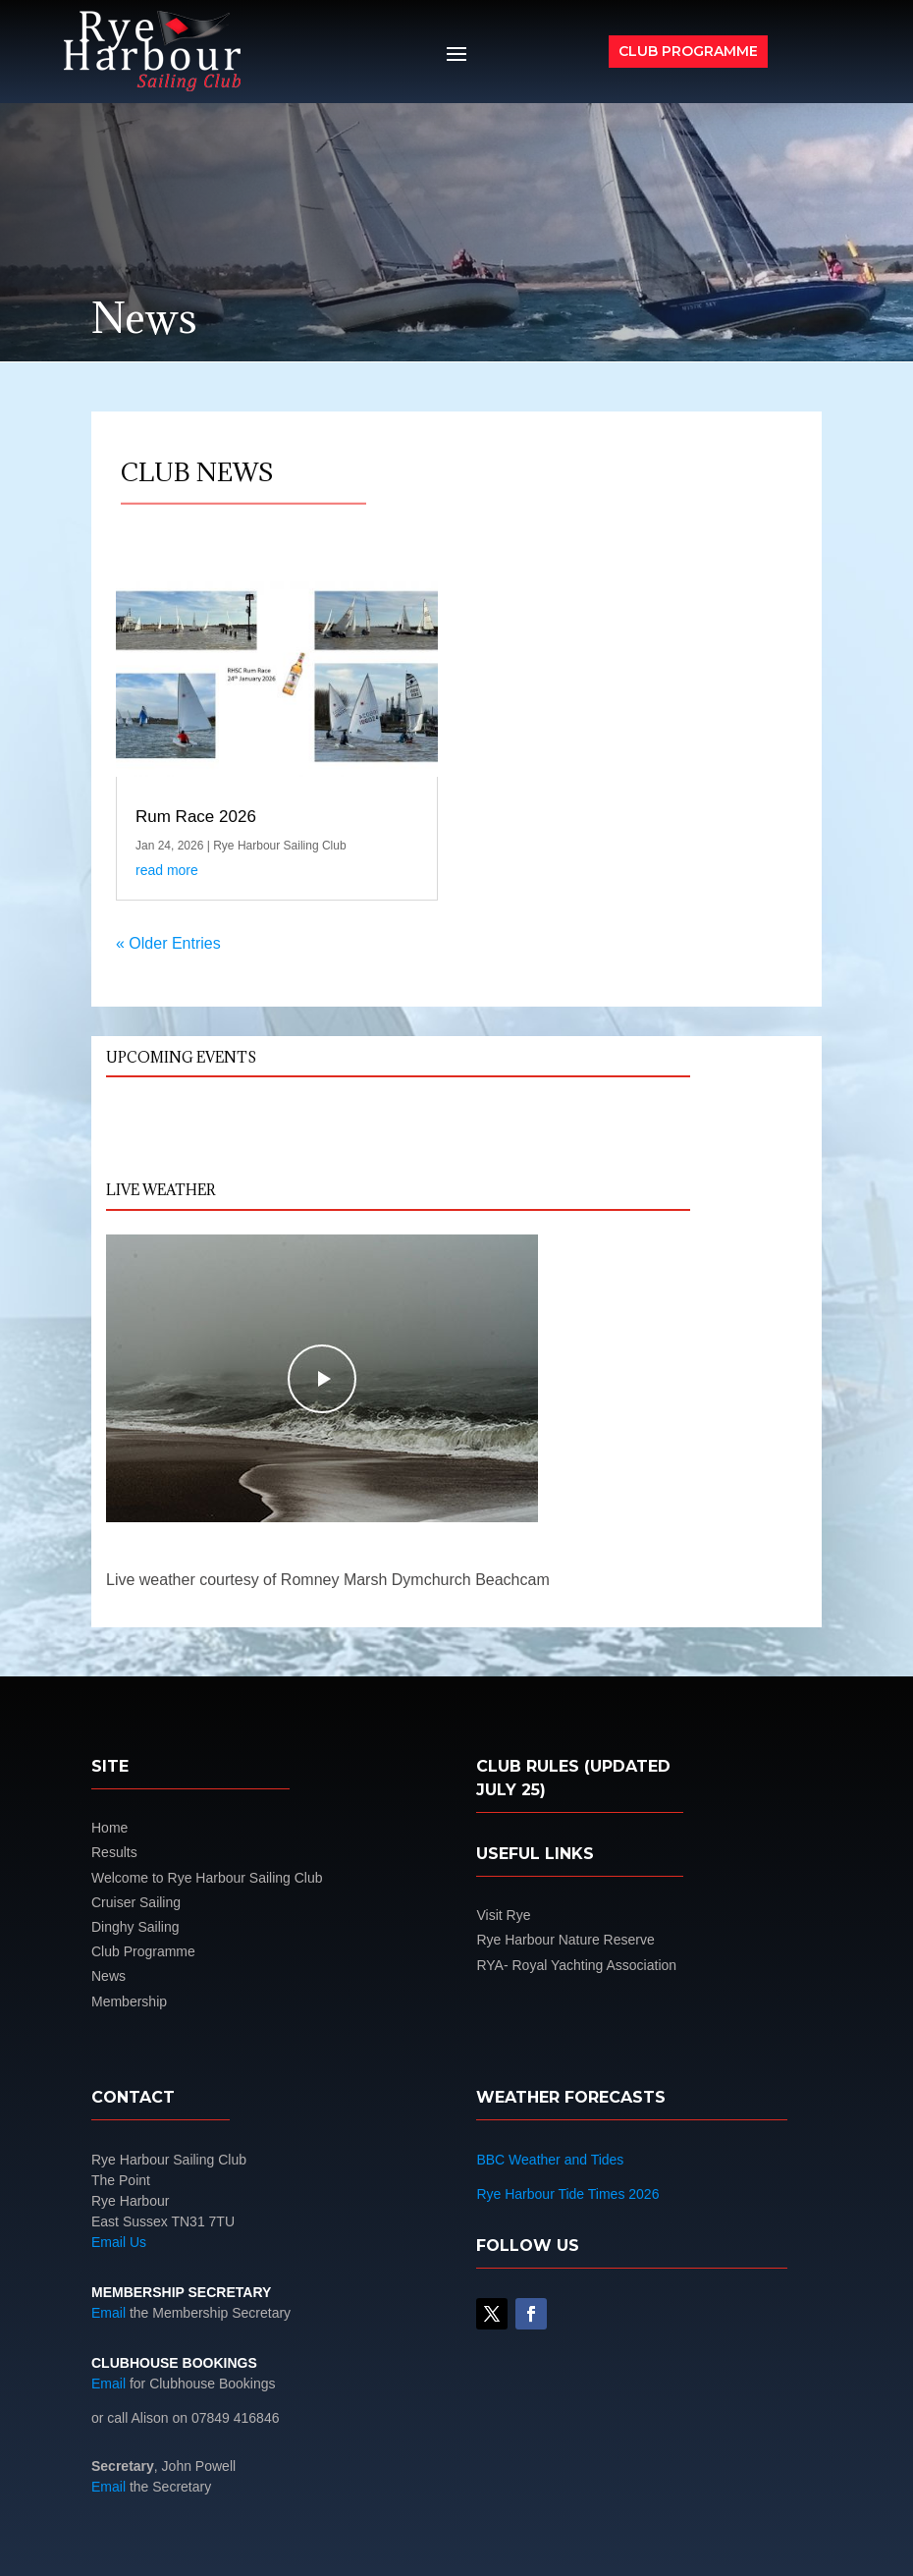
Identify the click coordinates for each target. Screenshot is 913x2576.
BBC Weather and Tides (549, 2159)
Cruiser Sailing (136, 1902)
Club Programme (688, 51)
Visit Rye (503, 1915)
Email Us (118, 2242)
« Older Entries (168, 943)
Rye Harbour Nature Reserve (565, 1939)
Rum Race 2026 (195, 816)
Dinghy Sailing (135, 1927)
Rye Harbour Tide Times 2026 (567, 2194)
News (108, 1976)
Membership (129, 2001)
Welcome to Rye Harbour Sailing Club (207, 1878)
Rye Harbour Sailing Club (279, 845)
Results (114, 1852)
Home (109, 1828)
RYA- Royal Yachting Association (576, 1965)
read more (166, 870)
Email (108, 2313)
